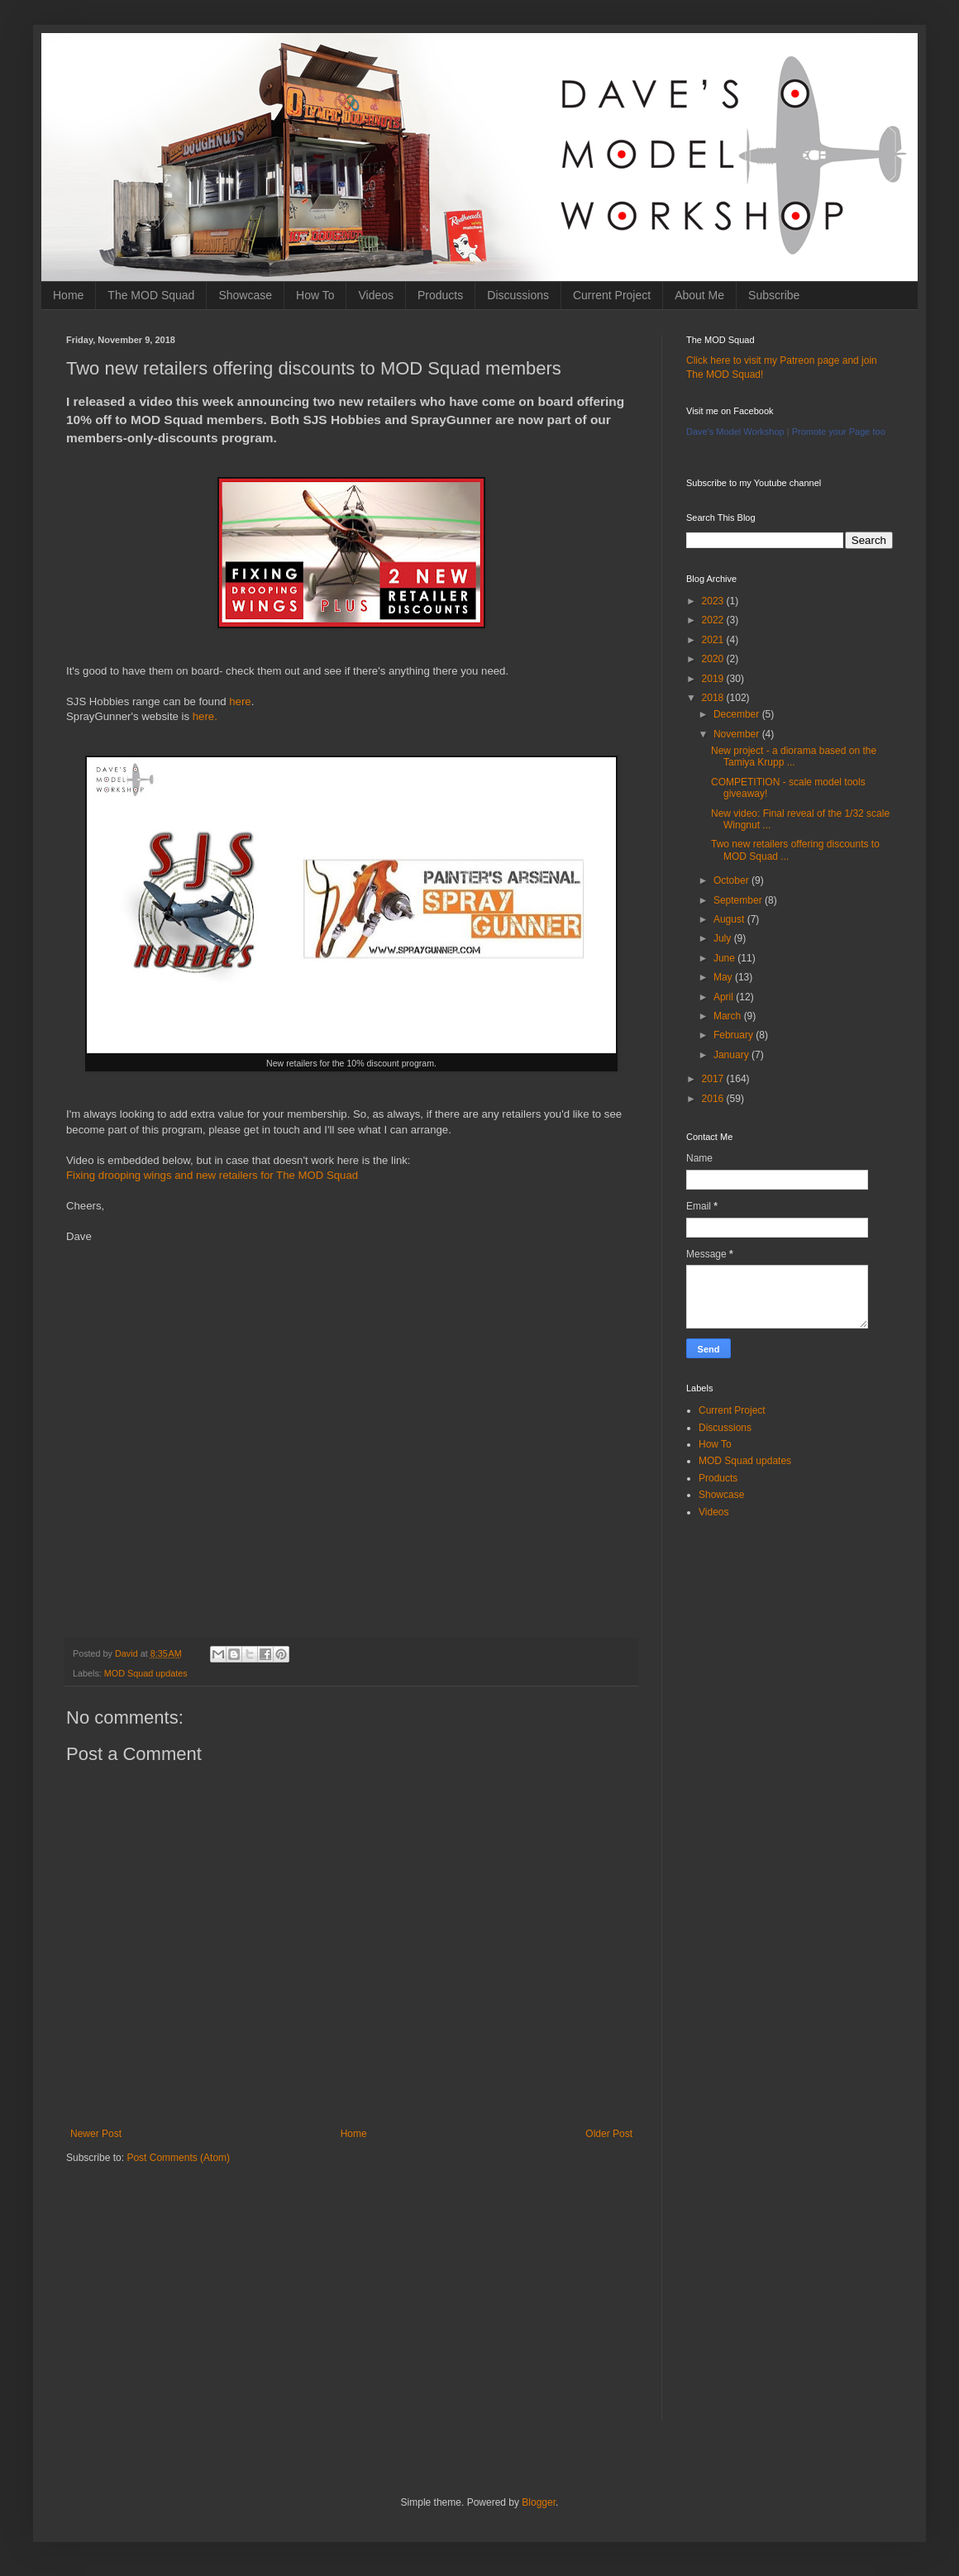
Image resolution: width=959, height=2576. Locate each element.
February (734, 1035)
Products (440, 295)
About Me (699, 295)
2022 (714, 620)
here (239, 701)
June (725, 958)
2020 (714, 659)
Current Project (612, 295)
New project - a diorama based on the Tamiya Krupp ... (793, 756)
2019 (714, 679)
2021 (714, 640)
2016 (714, 1098)
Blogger (539, 2502)
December (737, 714)
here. (205, 716)
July (723, 938)
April (724, 997)
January (732, 1055)
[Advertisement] (351, 2305)
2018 (714, 698)
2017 (714, 1079)
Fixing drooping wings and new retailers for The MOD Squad (212, 1175)
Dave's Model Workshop (735, 431)
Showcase (245, 295)
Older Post (608, 2134)
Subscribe (773, 295)
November (737, 734)
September (739, 900)
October (732, 880)
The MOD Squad (150, 295)
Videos (376, 295)
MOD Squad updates (146, 1673)
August (730, 919)
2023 (714, 601)
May (724, 977)
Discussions (518, 295)
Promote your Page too (838, 431)
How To (315, 295)
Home (68, 295)
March (728, 1016)
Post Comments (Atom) (178, 2157)
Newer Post (96, 2134)
